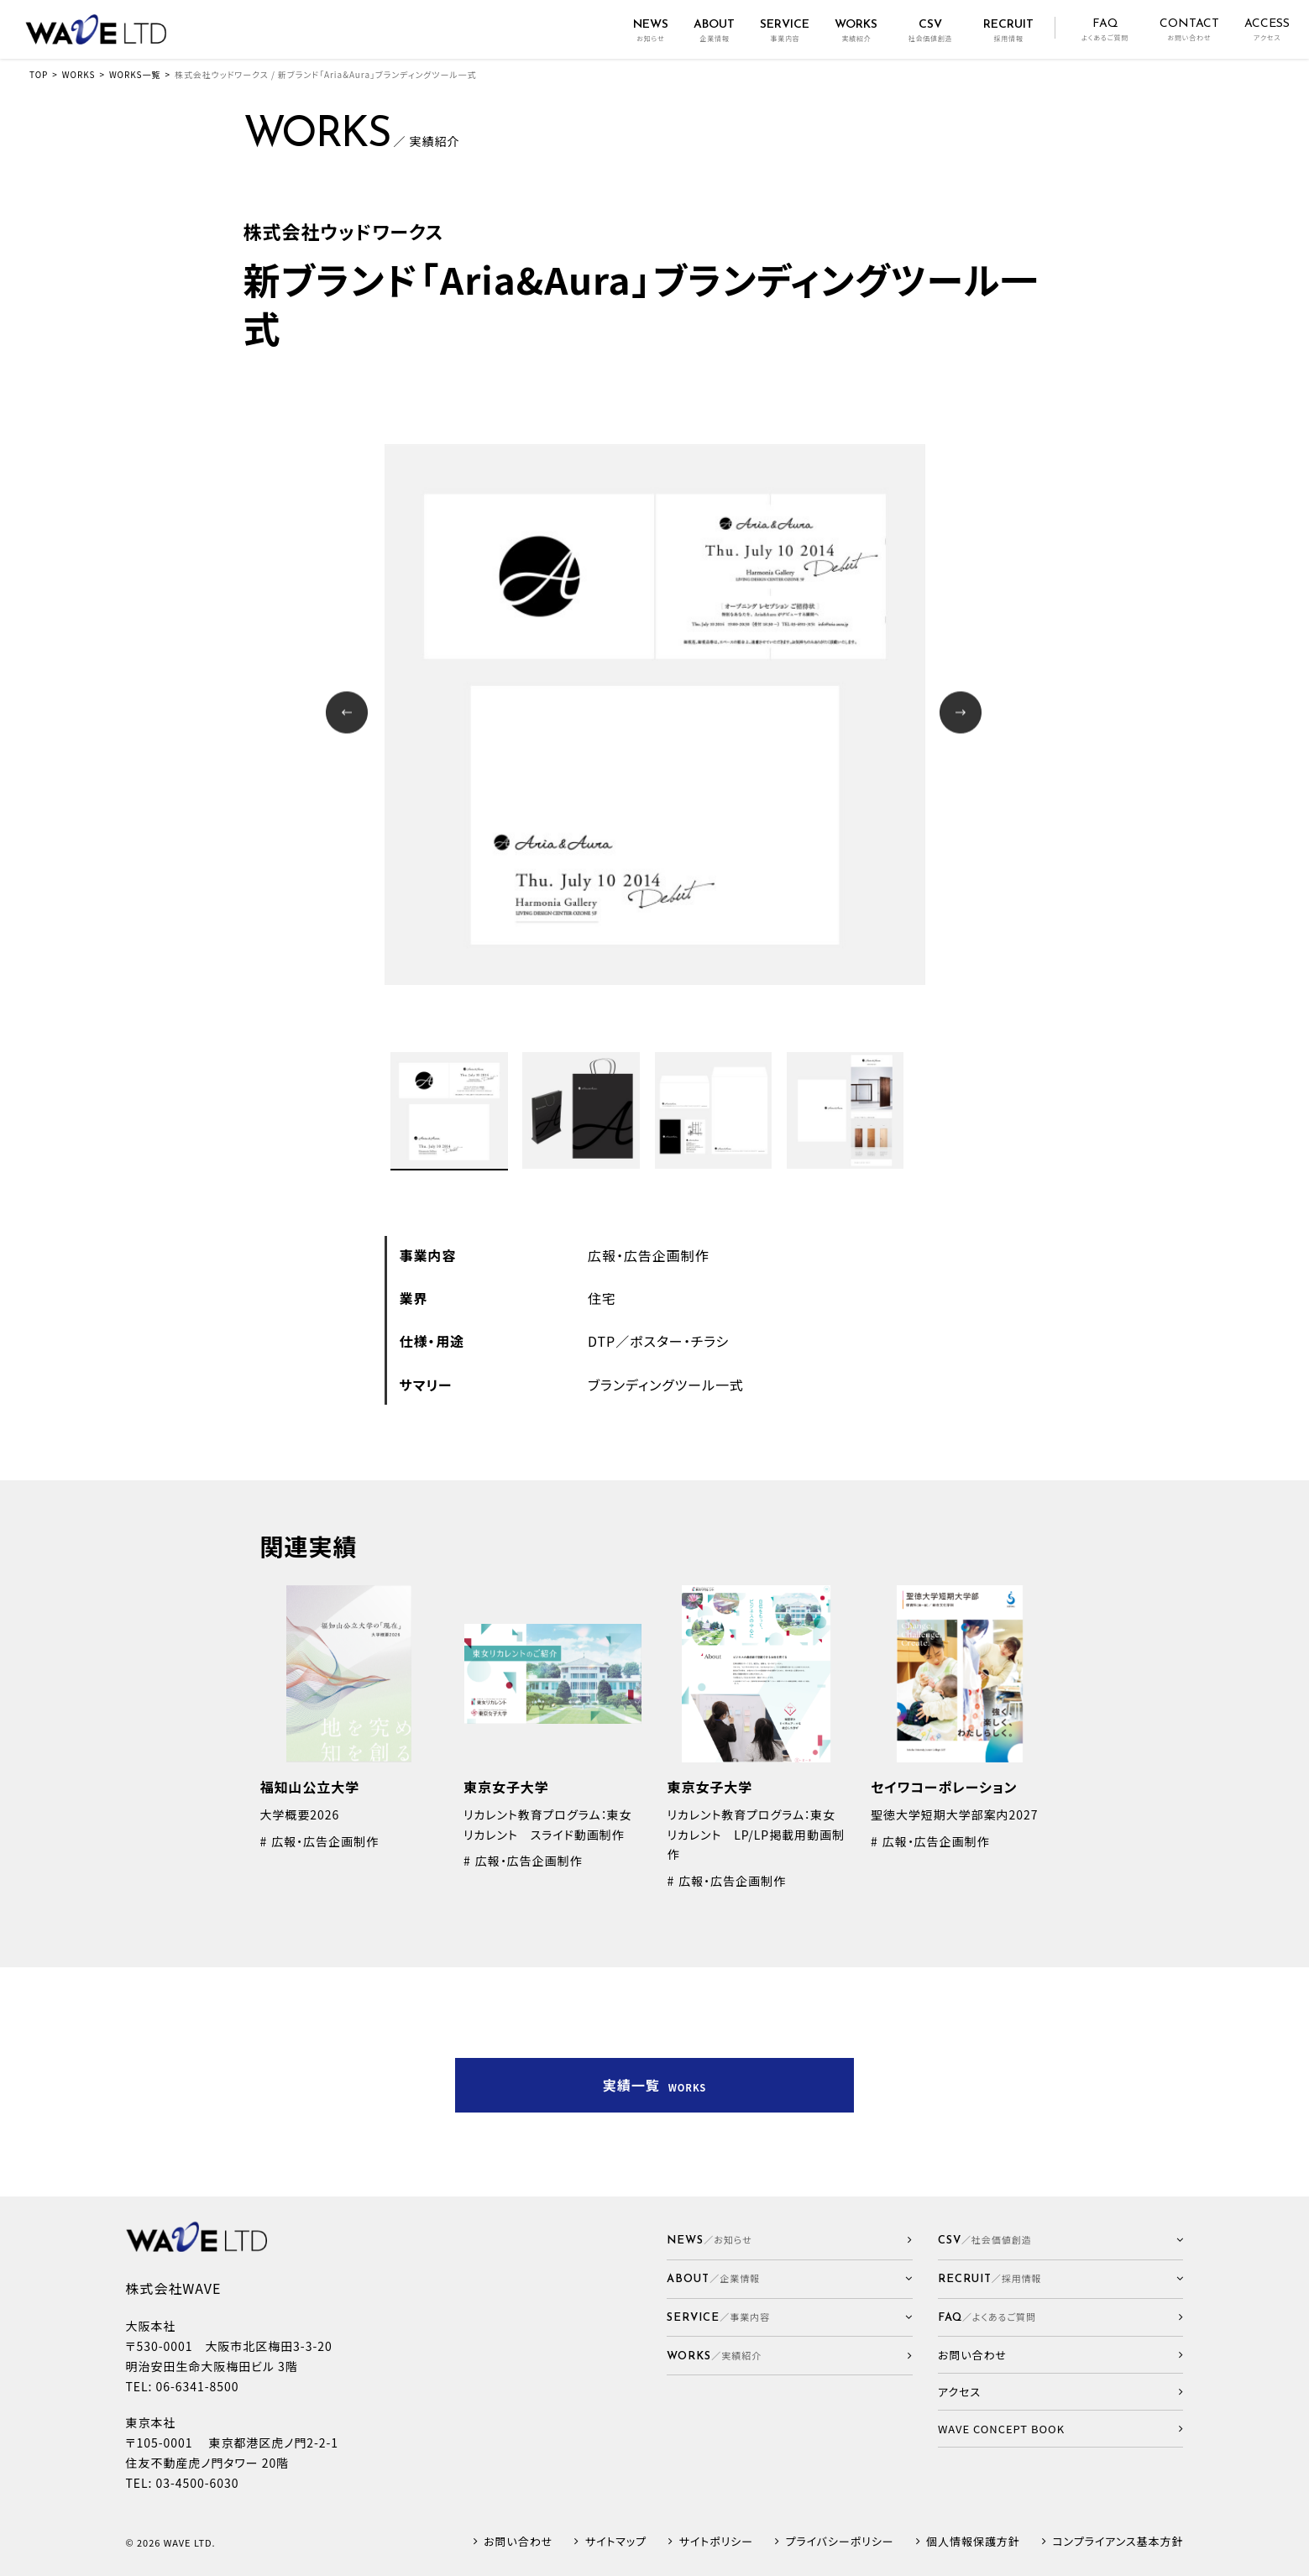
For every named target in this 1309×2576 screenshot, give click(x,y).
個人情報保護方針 (973, 2542)
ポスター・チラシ (679, 1341)
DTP (601, 1341)
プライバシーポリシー (839, 2542)
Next (963, 714)
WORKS (79, 74)
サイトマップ (616, 2542)
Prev (349, 714)
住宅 (602, 1298)
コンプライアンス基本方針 (1117, 2542)
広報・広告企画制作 (648, 1255)
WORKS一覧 (134, 74)
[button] (790, 2279)
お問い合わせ (518, 2542)
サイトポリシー (716, 2542)
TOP (38, 74)
